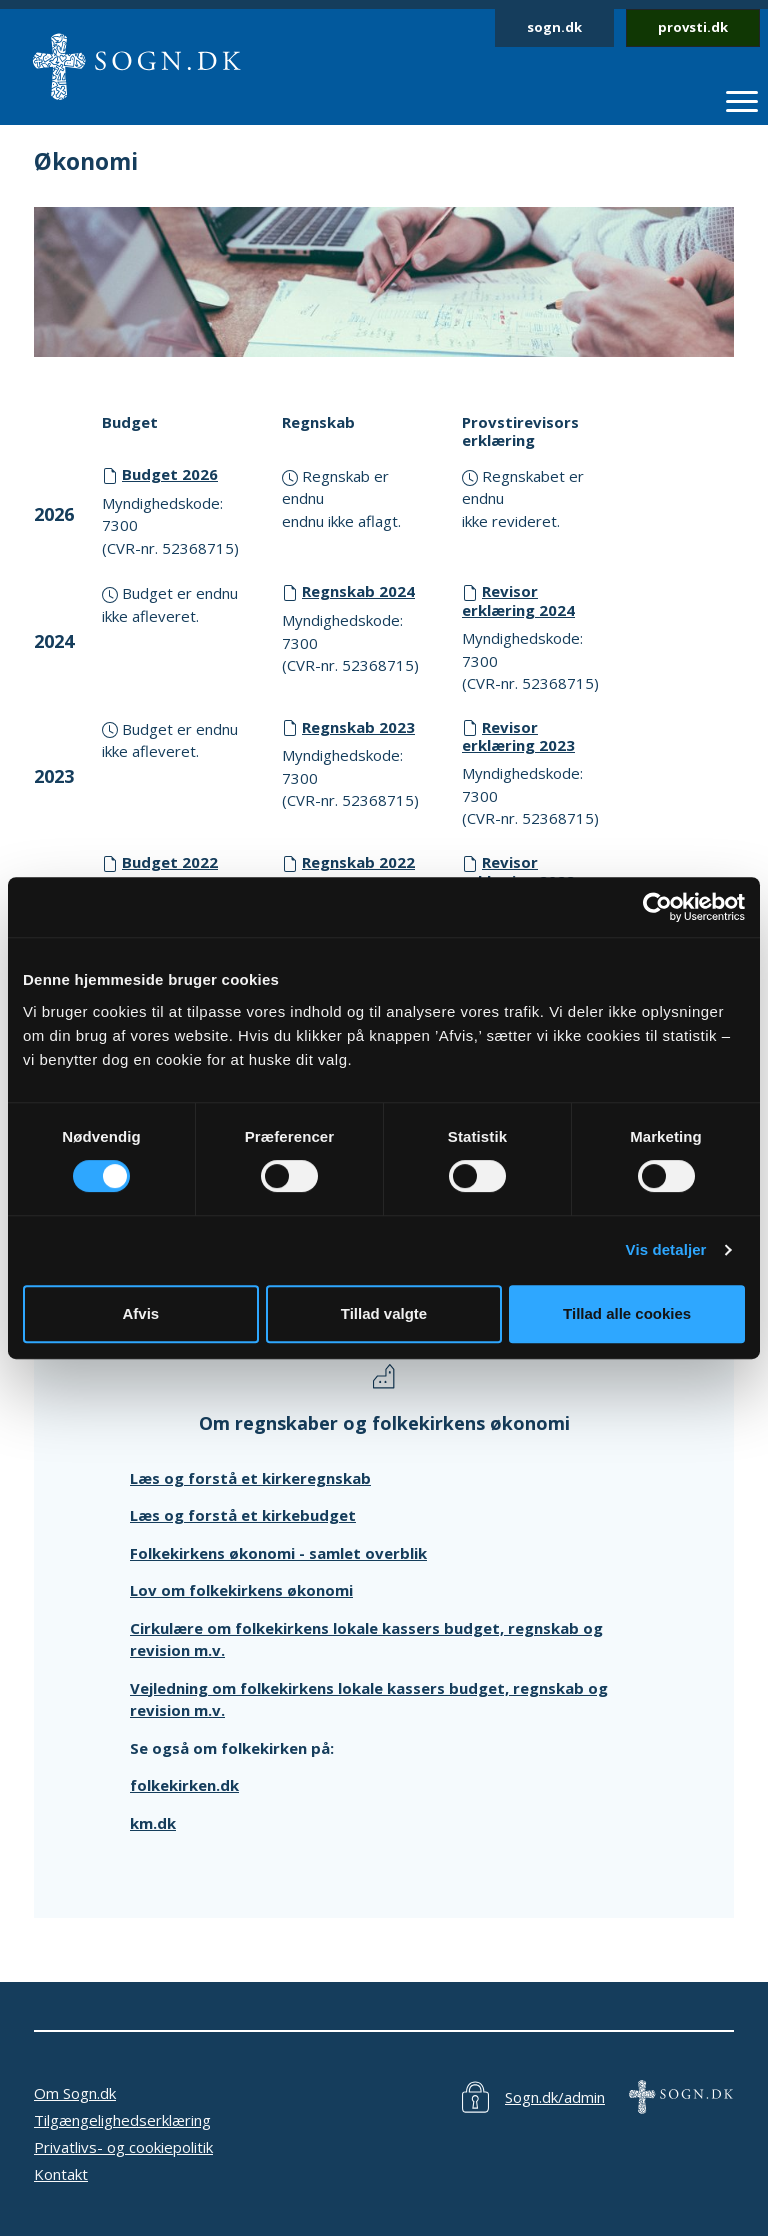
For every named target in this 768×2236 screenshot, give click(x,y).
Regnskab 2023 (358, 727)
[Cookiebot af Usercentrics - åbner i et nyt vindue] (657, 907)
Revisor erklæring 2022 (518, 871)
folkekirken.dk (184, 1785)
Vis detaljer (666, 1249)
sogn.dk (554, 27)
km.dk (153, 1823)
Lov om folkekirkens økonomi (241, 1590)
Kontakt (61, 2174)
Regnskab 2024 (358, 591)
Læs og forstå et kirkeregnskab (250, 1478)
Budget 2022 (170, 862)
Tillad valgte (384, 1313)
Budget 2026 (170, 474)
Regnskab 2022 (358, 862)
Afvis (140, 1313)
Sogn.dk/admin (555, 2097)
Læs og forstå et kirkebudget (243, 1515)
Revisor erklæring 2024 (518, 600)
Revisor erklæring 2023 (518, 736)
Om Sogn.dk (75, 2093)
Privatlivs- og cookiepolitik (123, 2147)
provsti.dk (693, 27)
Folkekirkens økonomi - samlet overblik (278, 1553)
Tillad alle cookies (627, 1313)
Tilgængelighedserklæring (122, 2120)
